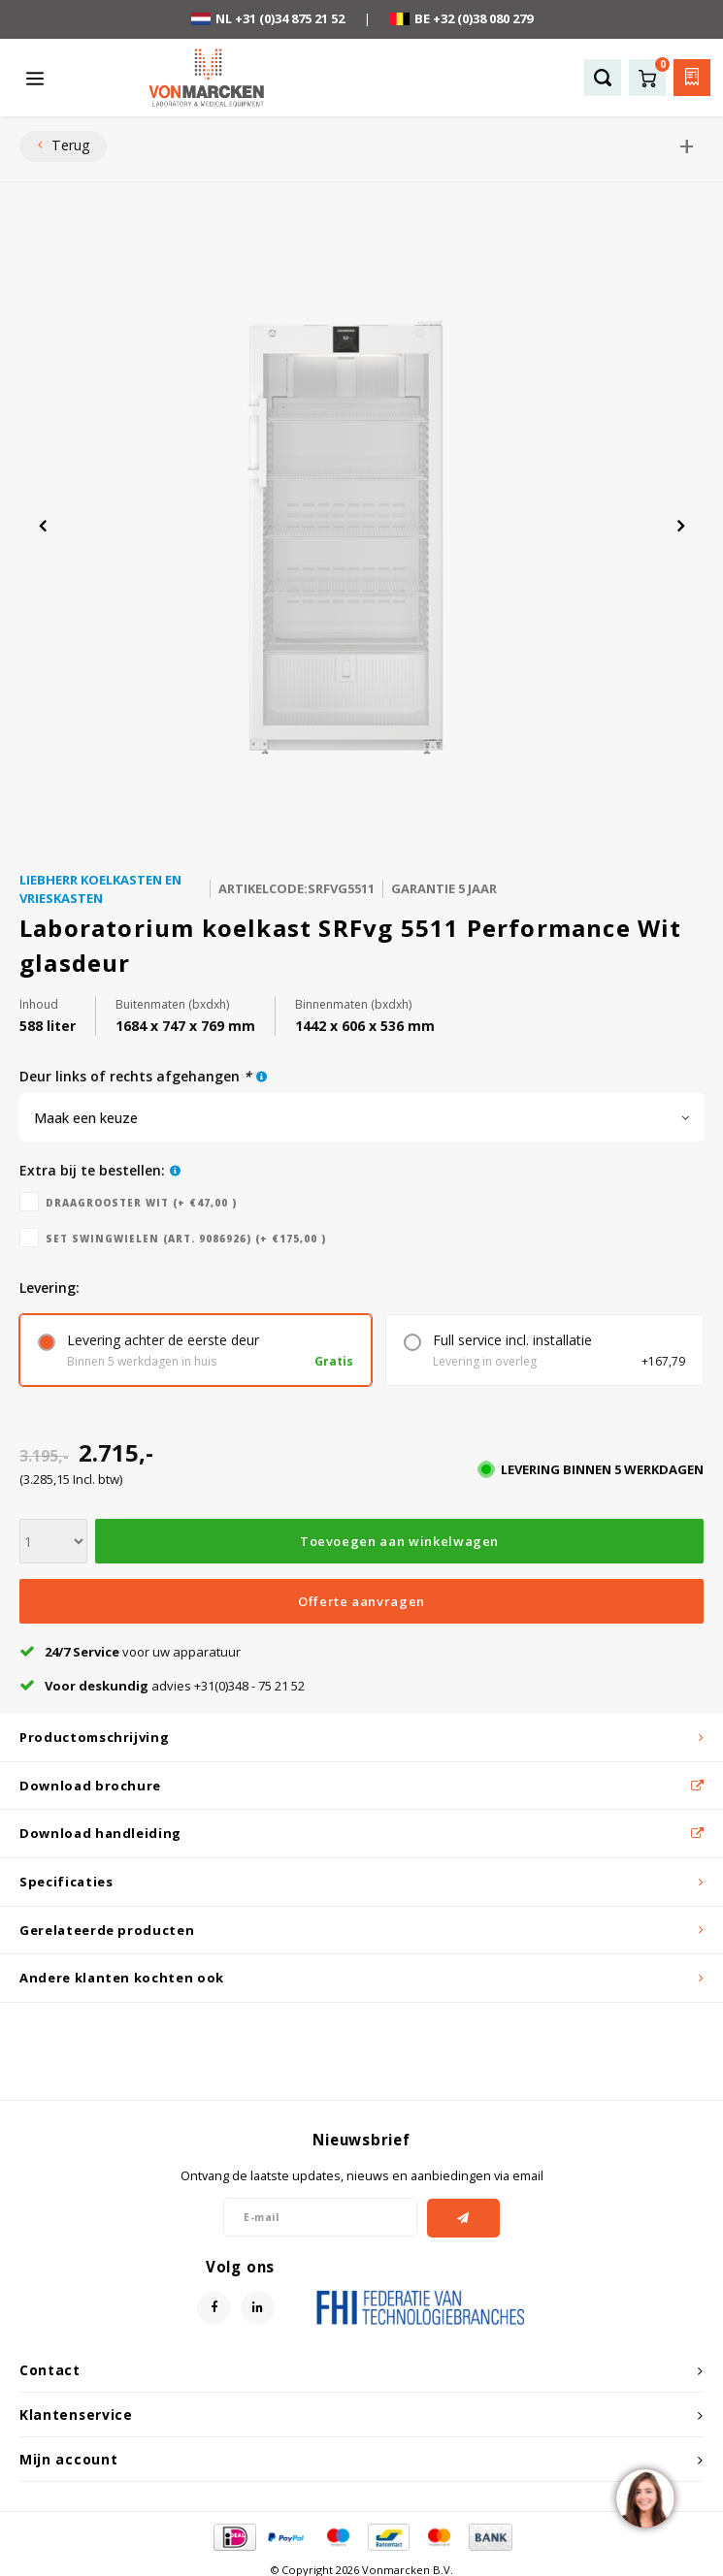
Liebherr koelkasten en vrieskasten (100, 889)
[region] (644, 2497)
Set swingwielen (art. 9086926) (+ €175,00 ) (186, 1238)
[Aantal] (53, 1541)
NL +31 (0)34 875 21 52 (268, 18)
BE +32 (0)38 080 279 (461, 18)
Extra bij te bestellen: (92, 1170)
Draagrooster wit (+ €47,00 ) (141, 1202)
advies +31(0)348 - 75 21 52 (162, 1685)
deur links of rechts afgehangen (135, 1076)
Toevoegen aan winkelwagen (399, 1541)
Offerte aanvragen (361, 1601)
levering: (49, 1287)
